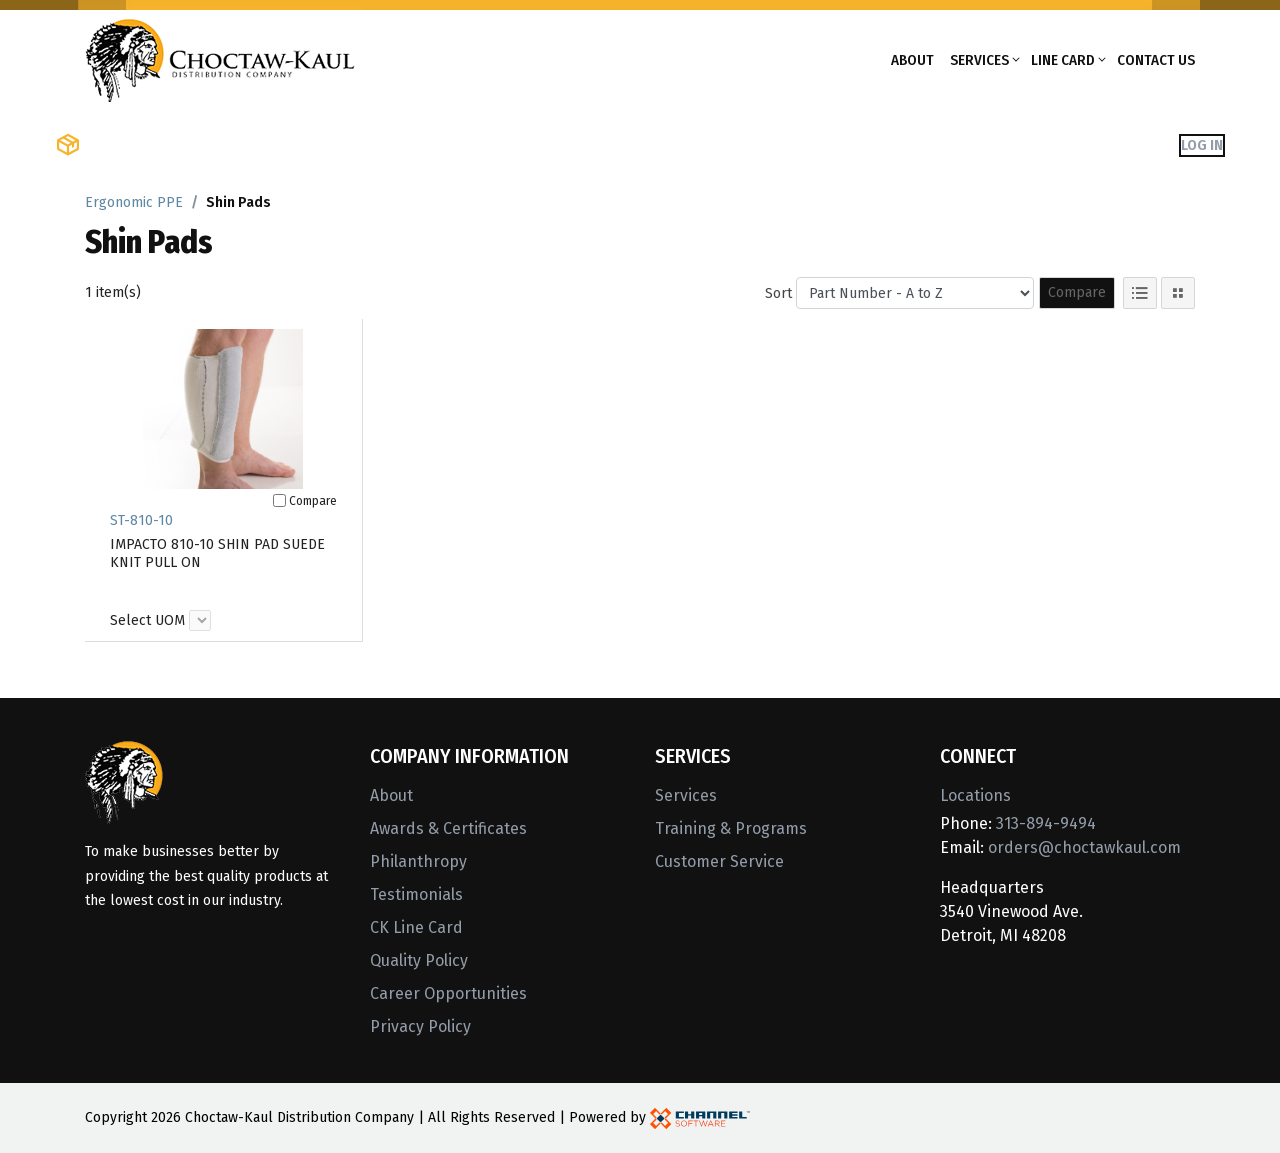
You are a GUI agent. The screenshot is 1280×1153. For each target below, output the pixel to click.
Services (979, 60)
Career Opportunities (448, 993)
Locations (975, 795)
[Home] (220, 58)
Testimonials (416, 894)
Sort (778, 293)
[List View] (1140, 293)
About (912, 60)
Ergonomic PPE (134, 202)
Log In (1202, 145)
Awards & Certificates (448, 828)
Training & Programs (731, 828)
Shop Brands (285, 145)
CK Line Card (416, 927)
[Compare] (279, 500)
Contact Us (1156, 60)
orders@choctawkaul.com (1084, 847)
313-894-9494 (1046, 823)
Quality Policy (419, 960)
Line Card (1063, 60)
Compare (1077, 292)
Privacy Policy (420, 1026)
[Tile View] (1178, 293)
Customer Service (719, 861)
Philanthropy (418, 861)
